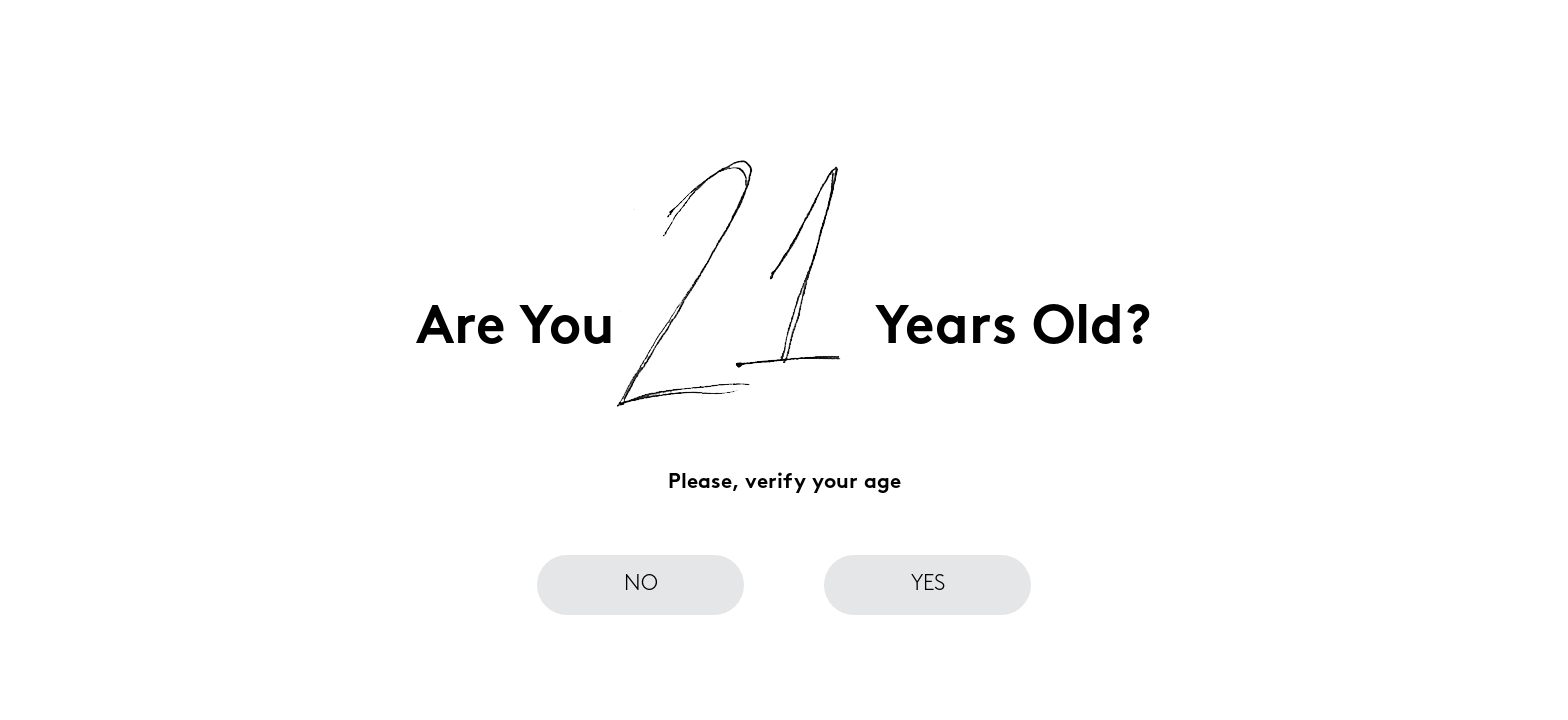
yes (928, 584)
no (641, 584)
